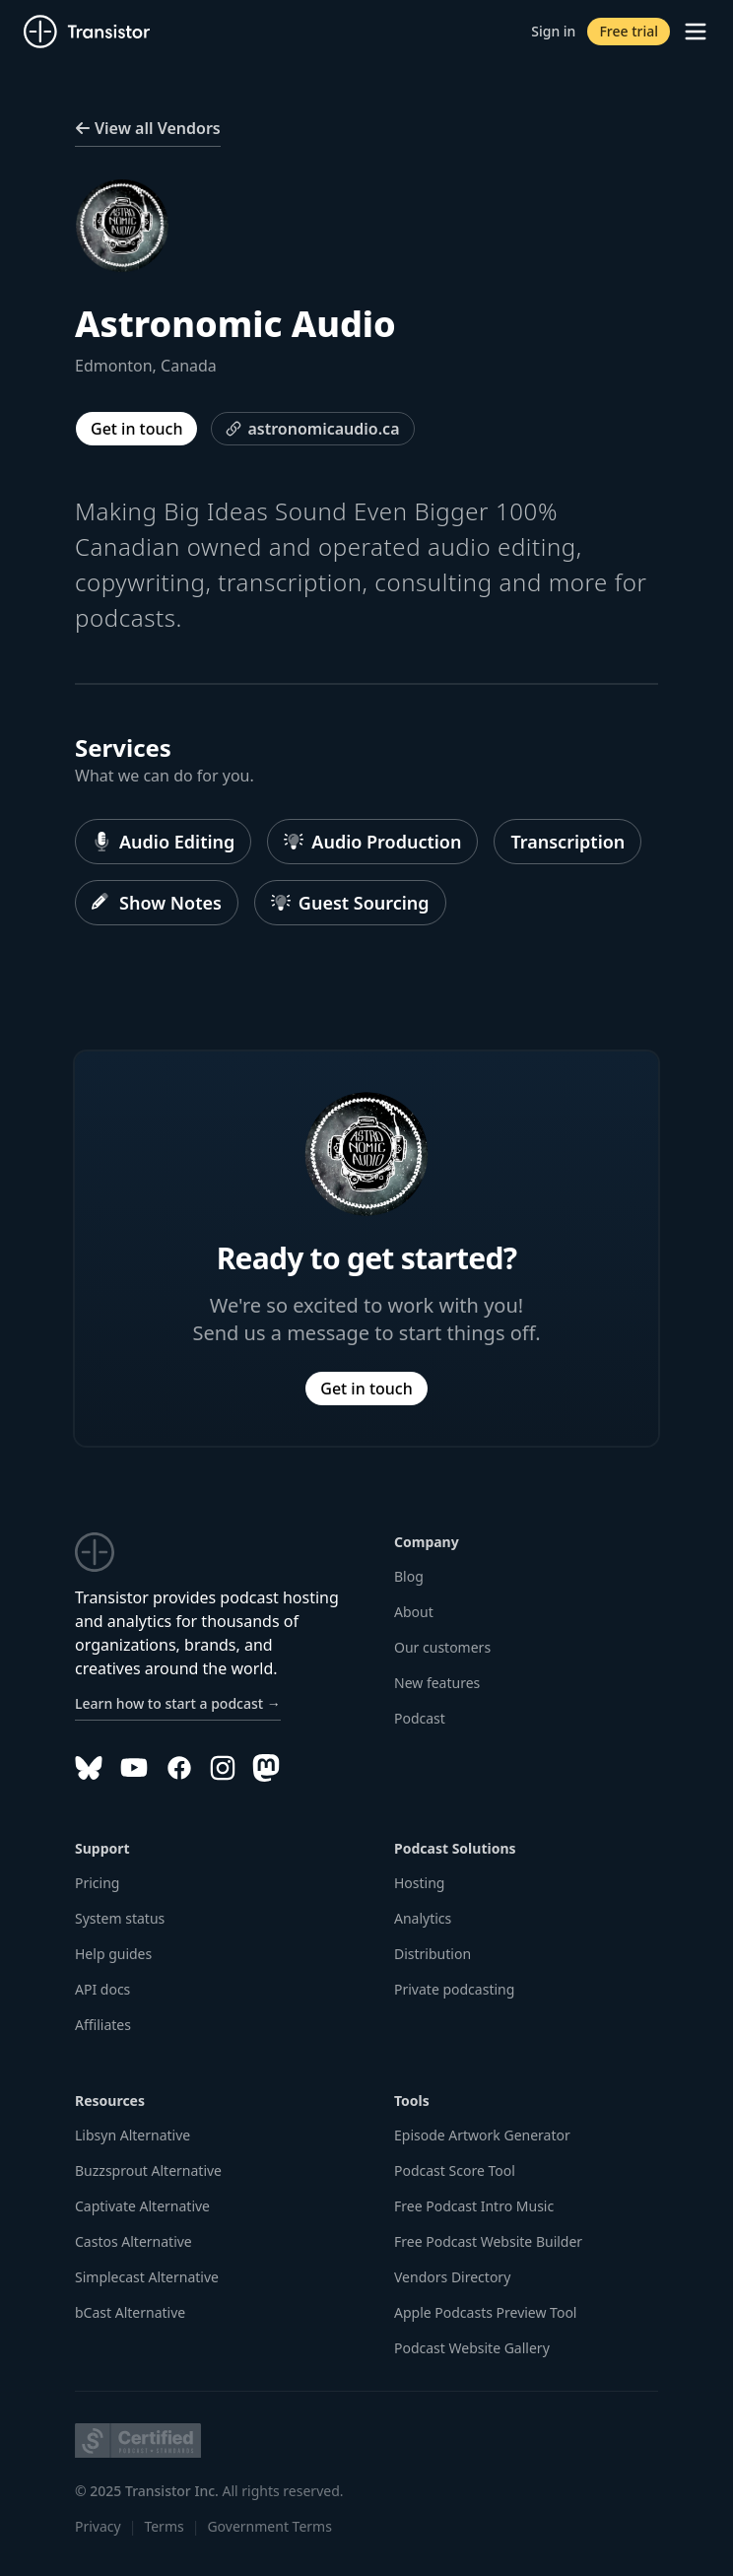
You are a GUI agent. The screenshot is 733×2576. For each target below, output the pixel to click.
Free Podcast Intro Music (474, 2206)
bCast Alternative (130, 2312)
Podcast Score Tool (454, 2170)
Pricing (97, 1882)
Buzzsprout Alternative (148, 2170)
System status (120, 1918)
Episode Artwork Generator (482, 2135)
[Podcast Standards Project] (138, 2441)
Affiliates (103, 2024)
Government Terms (269, 2526)
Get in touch (136, 429)
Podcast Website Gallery (472, 2348)
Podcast (419, 1718)
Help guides (113, 1953)
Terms (163, 2526)
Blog (409, 1576)
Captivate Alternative (142, 2206)
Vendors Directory (452, 2277)
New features (437, 1682)
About (413, 1611)
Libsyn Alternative (132, 2135)
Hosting (419, 1882)
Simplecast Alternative (147, 2277)
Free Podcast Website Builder (488, 2241)
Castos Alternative (133, 2241)
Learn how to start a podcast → (178, 1703)
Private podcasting (454, 1989)
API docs (102, 1989)
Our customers (442, 1647)
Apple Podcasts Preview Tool (485, 2312)
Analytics (422, 1918)
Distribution (432, 1953)
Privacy (98, 2526)
